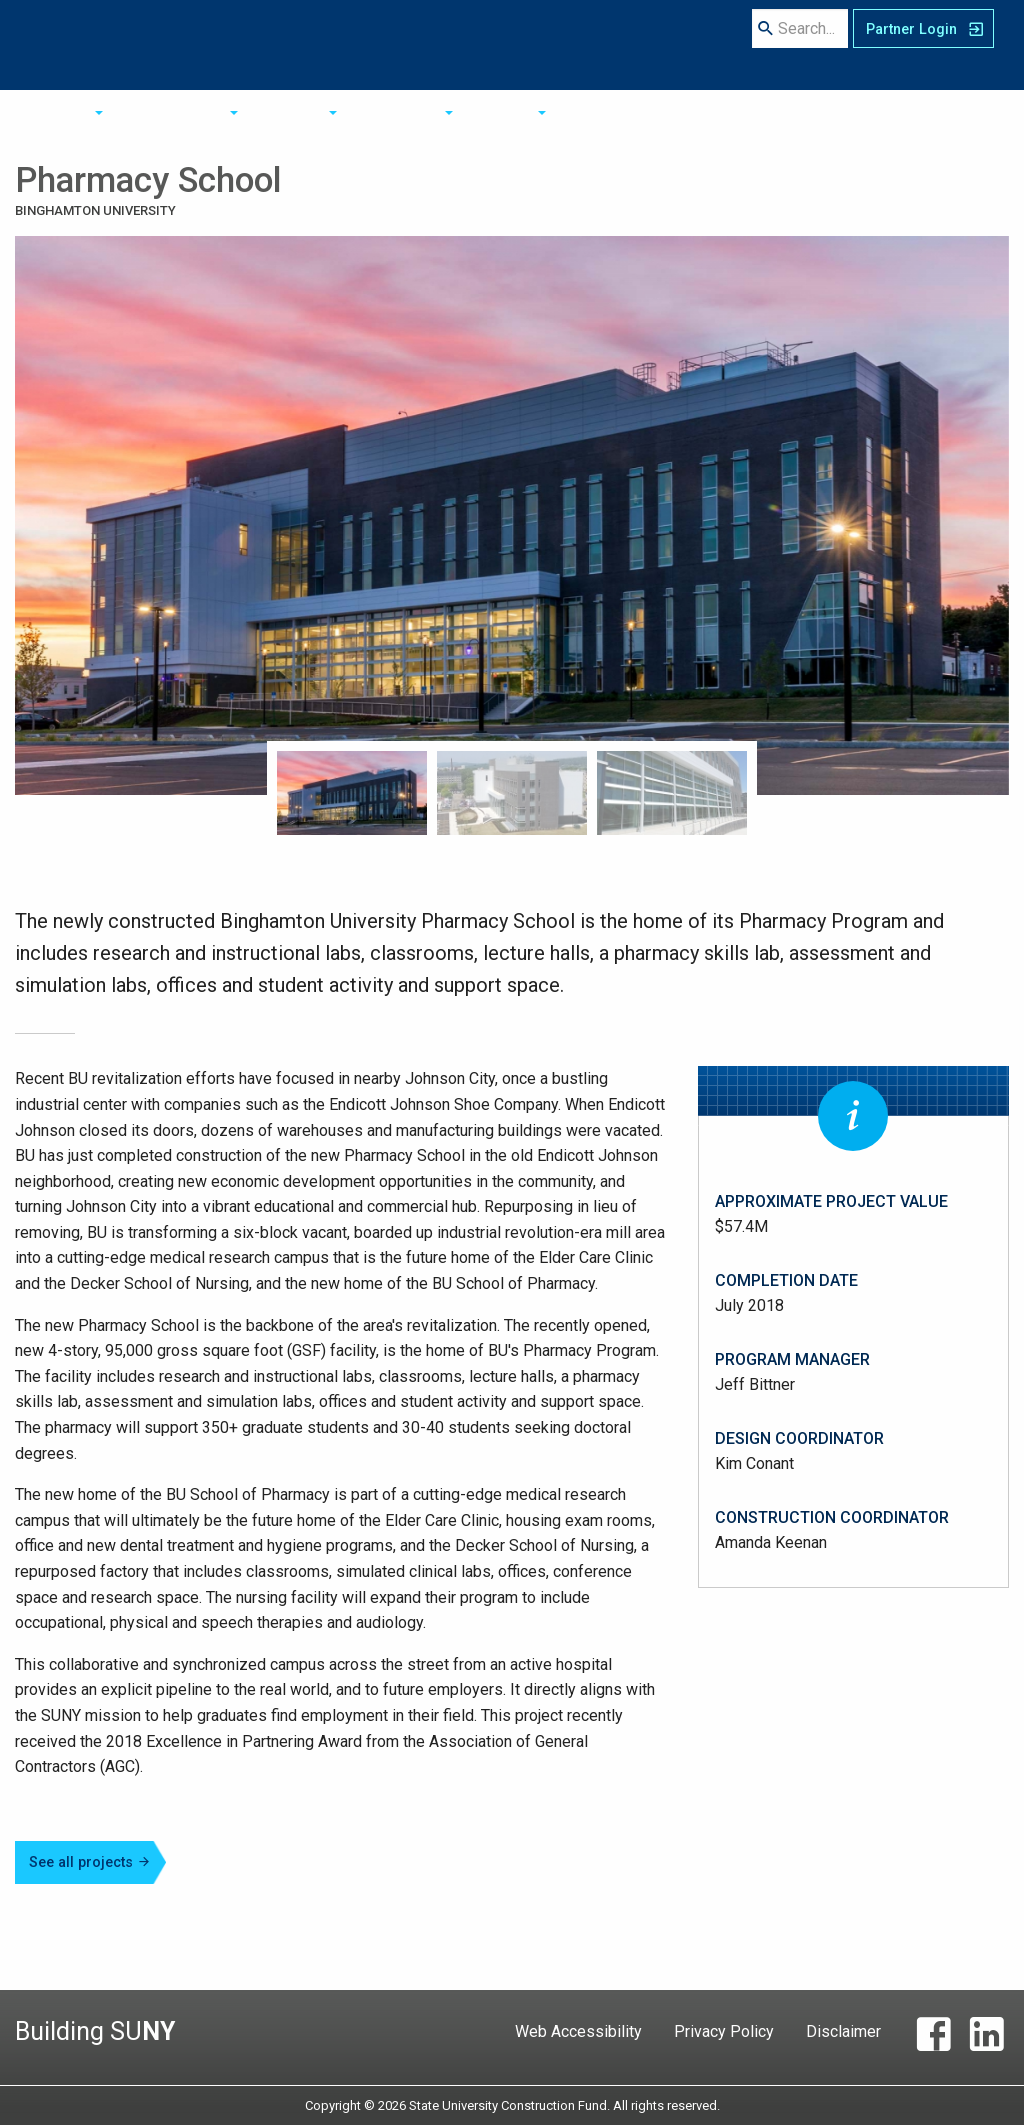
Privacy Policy (724, 2031)
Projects (457, 44)
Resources (552, 44)
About (258, 44)
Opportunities (353, 44)
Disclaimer (843, 2031)
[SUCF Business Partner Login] (923, 44)
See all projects (90, 1862)
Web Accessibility (578, 2031)
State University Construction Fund (118, 50)
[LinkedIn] (986, 2039)
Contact (643, 44)
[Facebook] (933, 2039)
